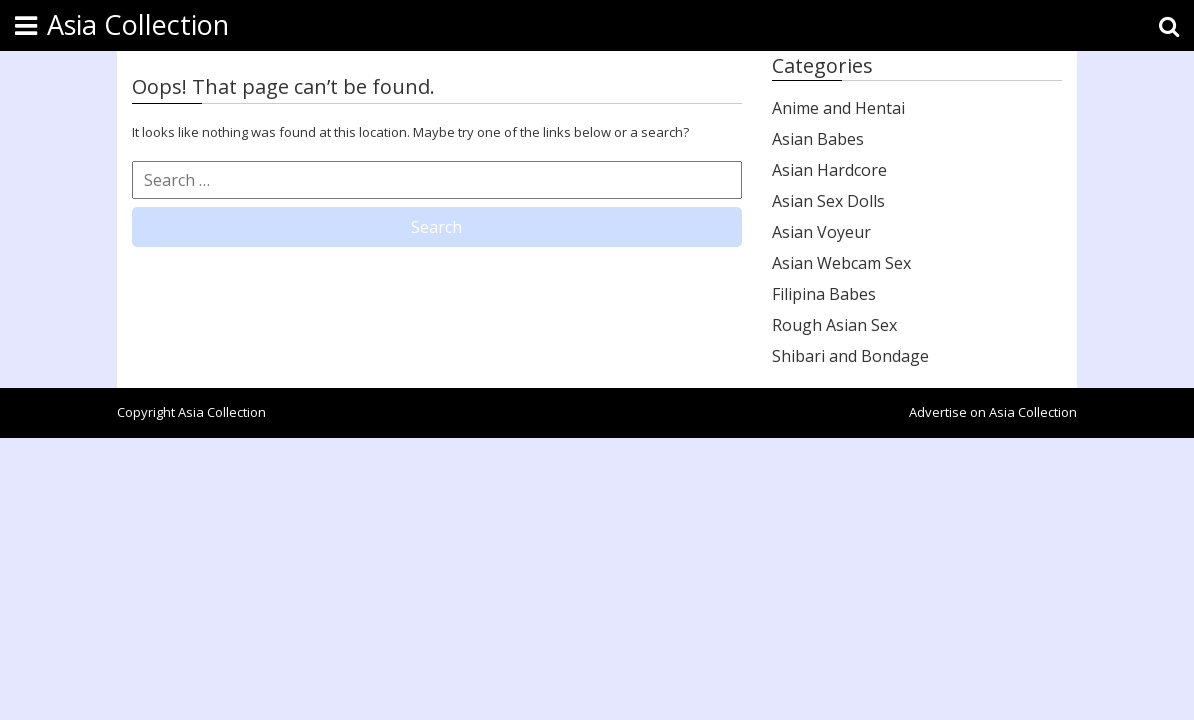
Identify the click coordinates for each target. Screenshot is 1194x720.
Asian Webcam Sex (841, 263)
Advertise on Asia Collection (993, 412)
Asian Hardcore (829, 170)
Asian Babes (818, 139)
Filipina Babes (824, 294)
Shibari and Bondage (850, 356)
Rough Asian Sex (834, 325)
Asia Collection (138, 24)
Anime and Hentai (838, 108)
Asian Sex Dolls (828, 201)
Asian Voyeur (821, 232)
